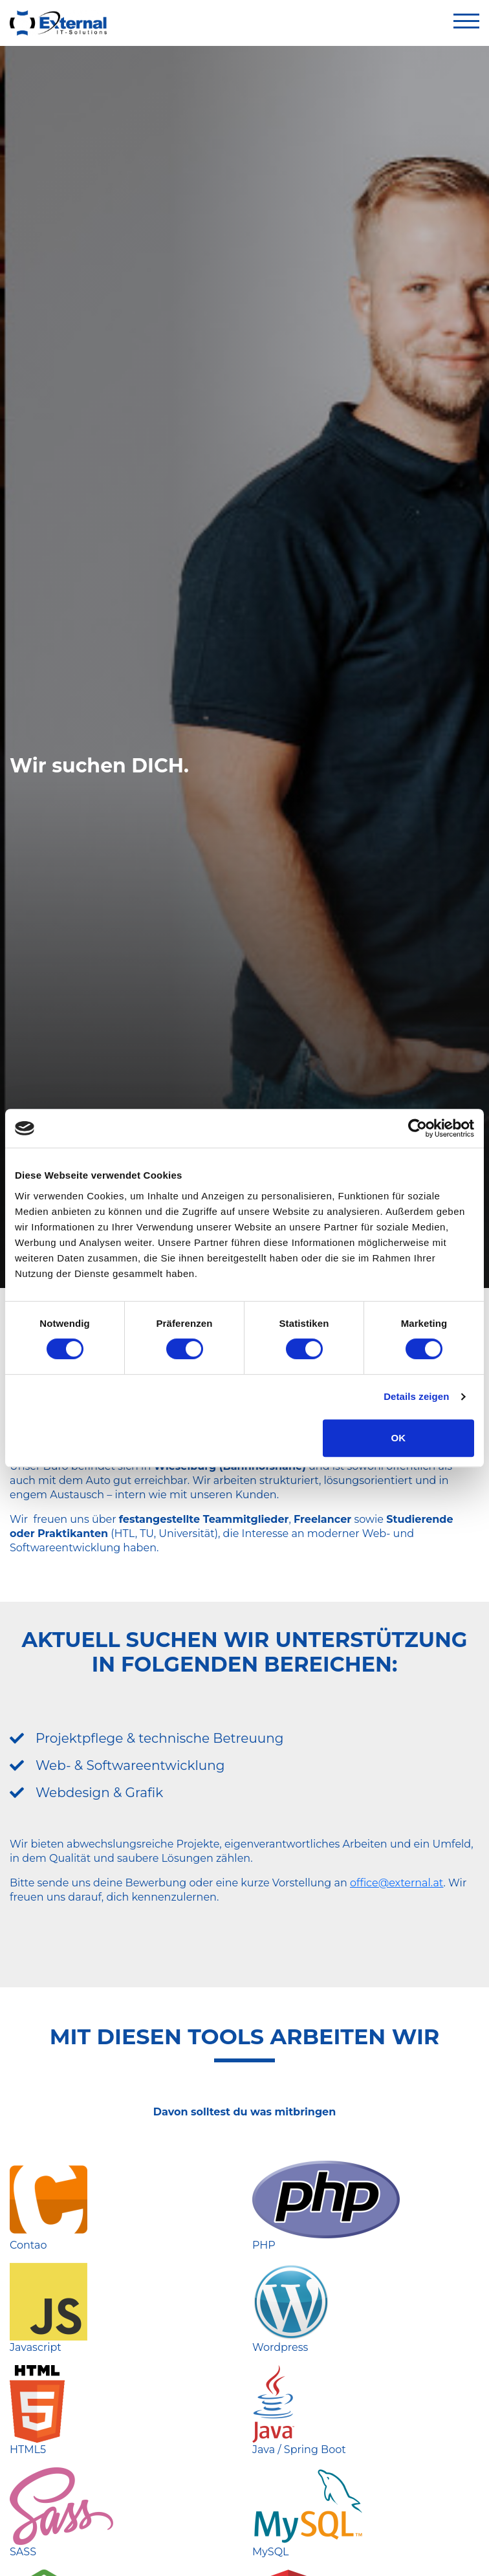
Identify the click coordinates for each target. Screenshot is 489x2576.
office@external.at (397, 1883)
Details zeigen (416, 1396)
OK (398, 1437)
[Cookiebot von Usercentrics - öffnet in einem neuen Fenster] (417, 1128)
